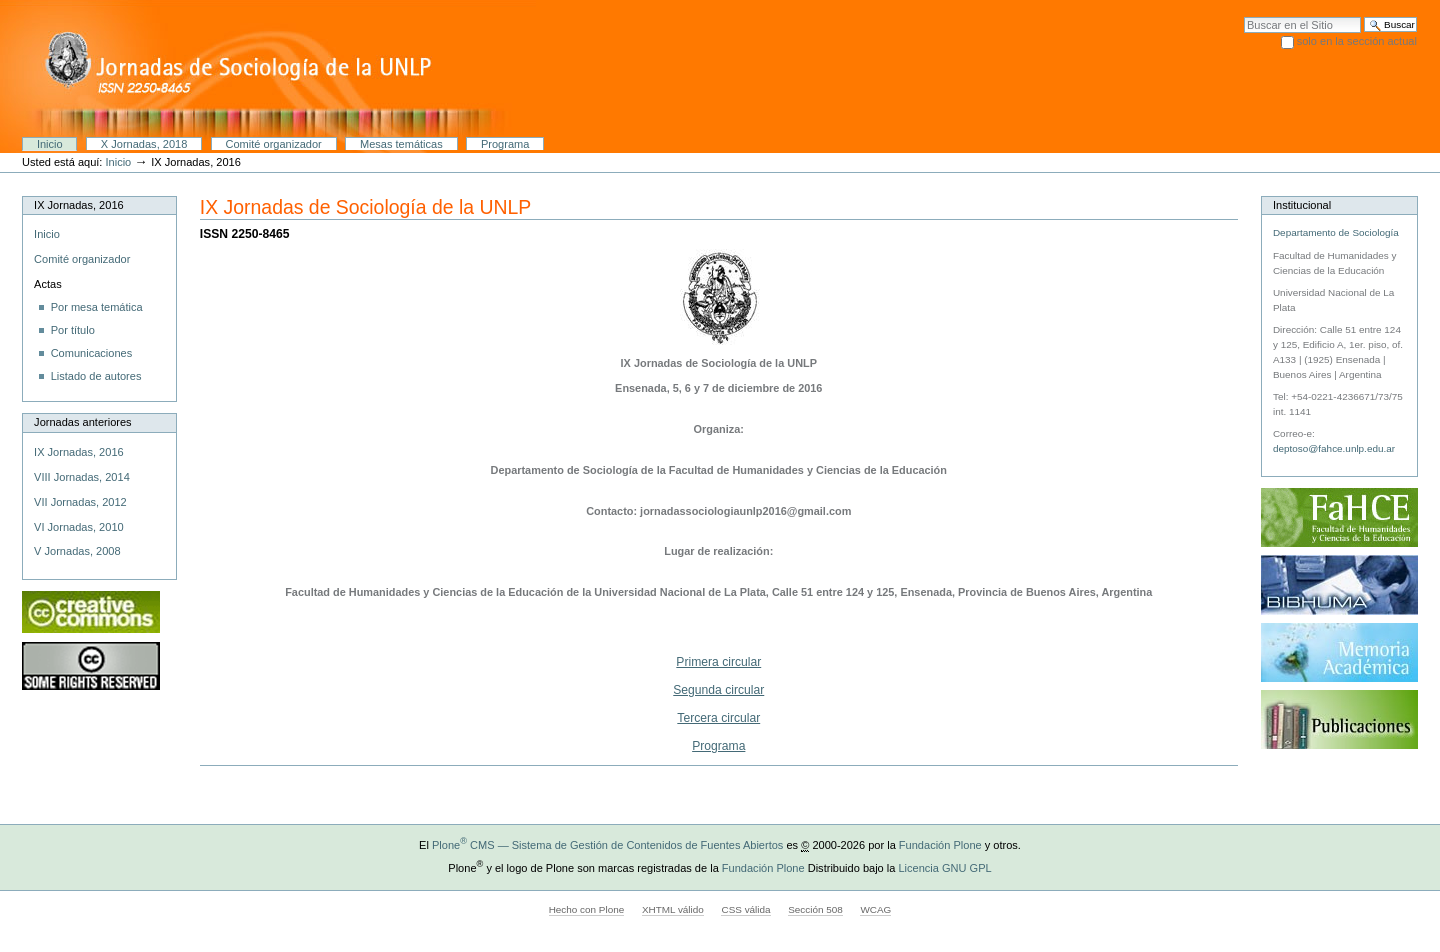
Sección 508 (815, 909)
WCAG (875, 909)
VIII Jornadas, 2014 (82, 477)
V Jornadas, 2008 (77, 551)
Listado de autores (96, 376)
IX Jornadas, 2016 (79, 452)
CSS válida (745, 909)
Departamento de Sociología (1336, 232)
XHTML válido (673, 909)
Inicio (50, 144)
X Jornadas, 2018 (144, 144)
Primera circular (718, 662)
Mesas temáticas (401, 144)
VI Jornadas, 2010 (79, 527)
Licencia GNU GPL (944, 868)
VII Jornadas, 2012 (80, 502)
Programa (505, 144)
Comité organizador (274, 144)
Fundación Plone (940, 845)
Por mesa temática (97, 307)
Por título (73, 330)
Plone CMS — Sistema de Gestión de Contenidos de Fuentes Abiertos (607, 845)
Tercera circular (718, 718)
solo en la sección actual (1357, 41)
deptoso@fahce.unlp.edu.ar (1334, 448)
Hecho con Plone (587, 909)
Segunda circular (718, 690)
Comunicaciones (92, 353)
